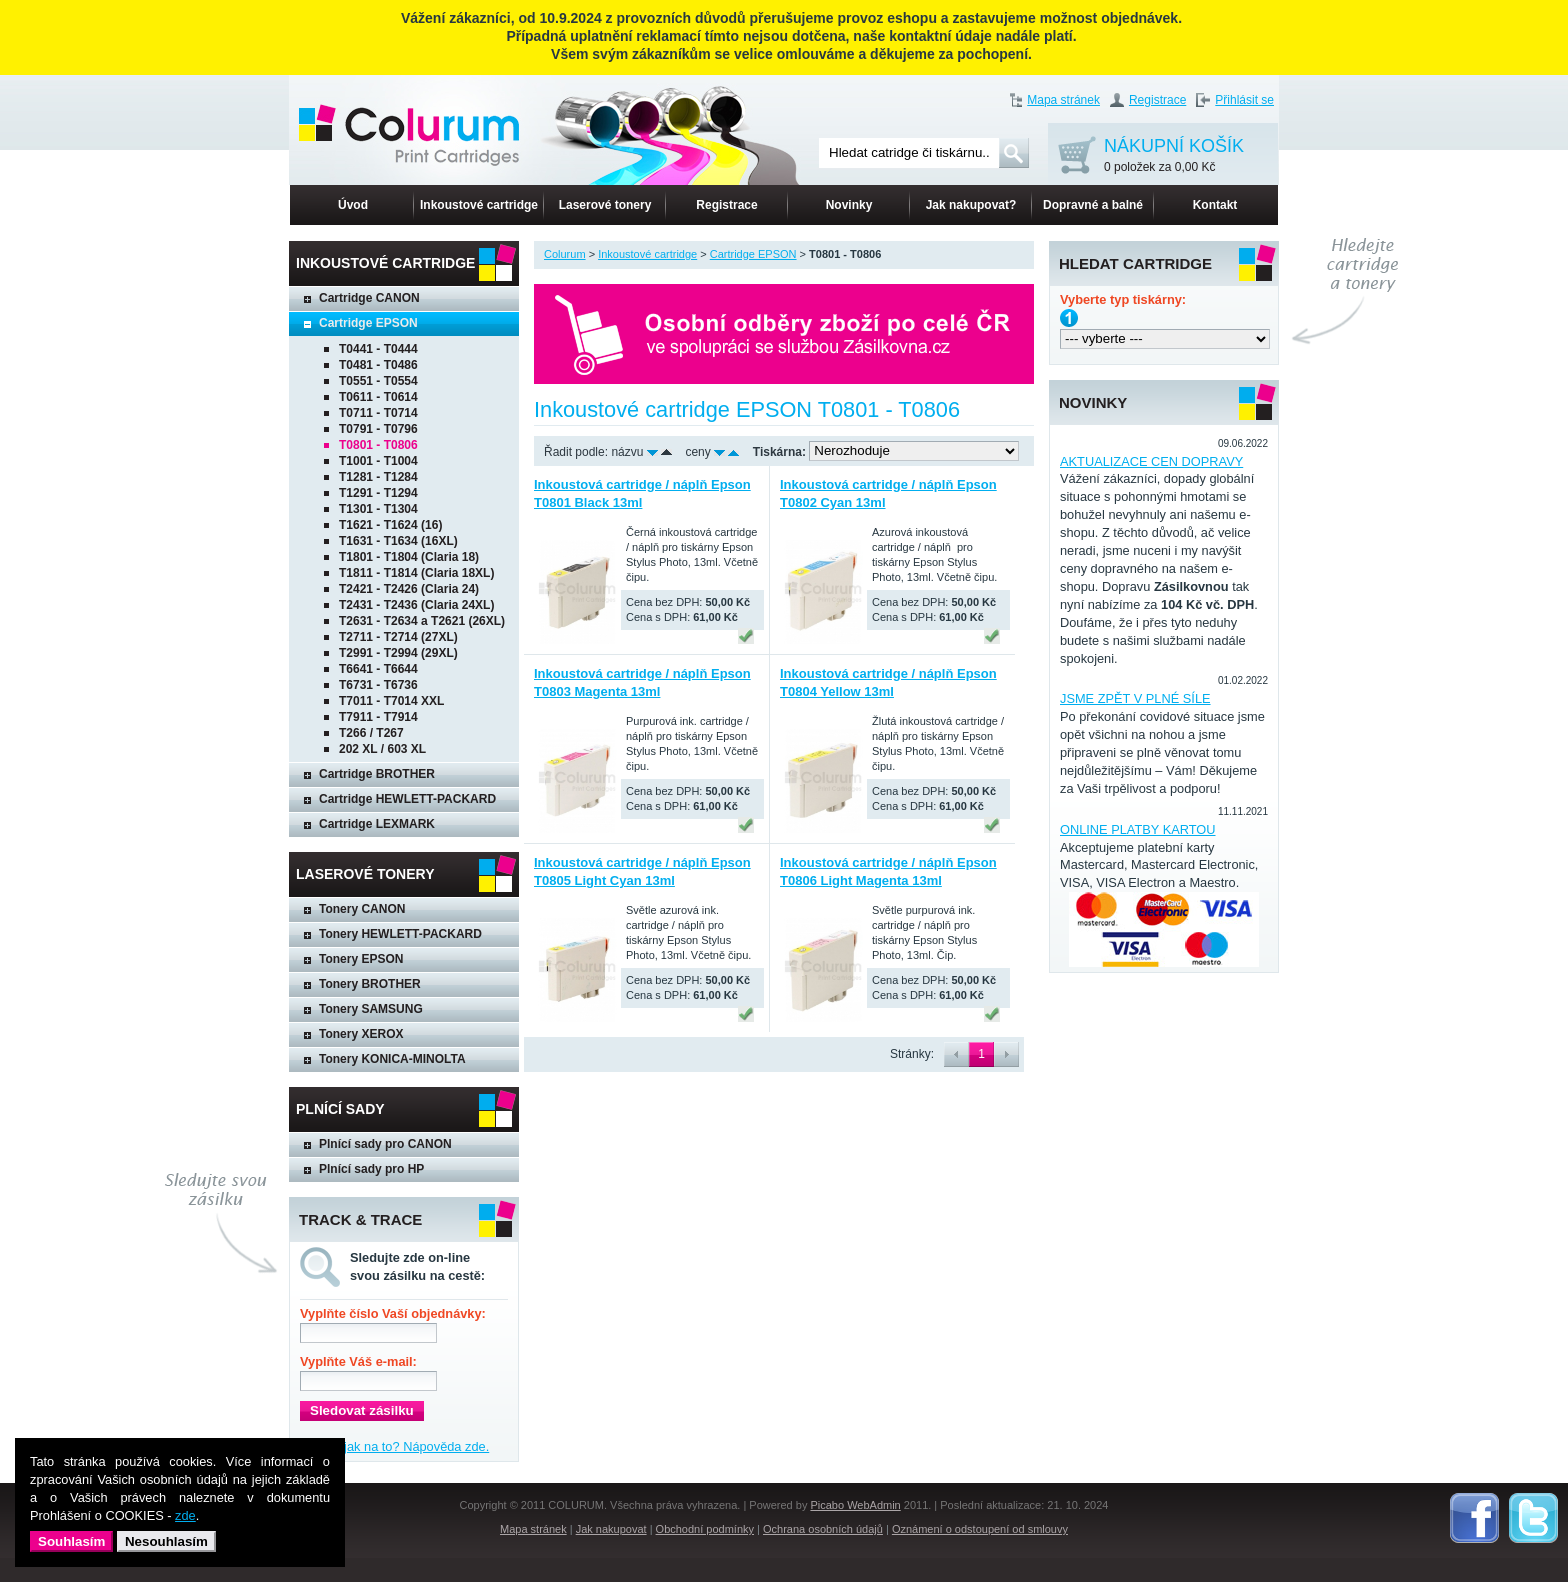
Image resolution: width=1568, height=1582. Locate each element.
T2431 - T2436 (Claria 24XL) (416, 605)
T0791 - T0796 (378, 429)
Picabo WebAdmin (855, 1505)
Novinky (849, 205)
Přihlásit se (1244, 100)
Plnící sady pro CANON (385, 1144)
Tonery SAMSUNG (371, 1009)
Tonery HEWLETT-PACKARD (400, 934)
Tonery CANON (362, 909)
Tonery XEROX (361, 1034)
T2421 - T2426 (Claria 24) (409, 589)
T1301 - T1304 (378, 509)
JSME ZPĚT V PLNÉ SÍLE (1135, 698)
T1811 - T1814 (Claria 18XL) (416, 573)
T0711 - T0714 (378, 413)
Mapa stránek (1063, 100)
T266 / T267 (371, 733)
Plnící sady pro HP (371, 1169)
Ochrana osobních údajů (823, 1529)
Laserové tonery (605, 205)
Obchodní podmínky (705, 1529)
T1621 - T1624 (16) (390, 525)
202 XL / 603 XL (382, 749)
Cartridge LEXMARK (377, 824)
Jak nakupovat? (971, 205)
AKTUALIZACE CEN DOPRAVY (1151, 461)
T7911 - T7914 (378, 717)
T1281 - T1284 (378, 477)
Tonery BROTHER (370, 984)
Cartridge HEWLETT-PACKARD (407, 799)
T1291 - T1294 (378, 493)
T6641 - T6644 (378, 669)
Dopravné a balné (1093, 205)
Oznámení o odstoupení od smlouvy (980, 1529)
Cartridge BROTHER (377, 774)
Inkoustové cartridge (479, 205)
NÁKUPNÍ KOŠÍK (1174, 156)
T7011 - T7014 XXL (391, 701)
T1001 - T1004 (378, 461)
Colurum (565, 254)
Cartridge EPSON (368, 323)
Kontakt (1215, 205)
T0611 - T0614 (378, 397)
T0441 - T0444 (378, 349)
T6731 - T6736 (378, 685)
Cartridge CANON (369, 298)
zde (185, 1515)
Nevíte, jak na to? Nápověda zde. (394, 1446)
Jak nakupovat (611, 1529)
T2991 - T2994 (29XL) (398, 653)
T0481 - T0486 (378, 365)
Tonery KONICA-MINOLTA (392, 1059)
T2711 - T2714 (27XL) (398, 637)
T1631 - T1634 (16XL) (398, 541)
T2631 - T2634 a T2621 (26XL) (422, 621)
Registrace (1157, 100)
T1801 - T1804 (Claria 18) (409, 557)
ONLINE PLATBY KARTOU (1138, 829)
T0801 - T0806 (378, 445)
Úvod (353, 205)
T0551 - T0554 (378, 381)
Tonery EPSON (361, 959)
